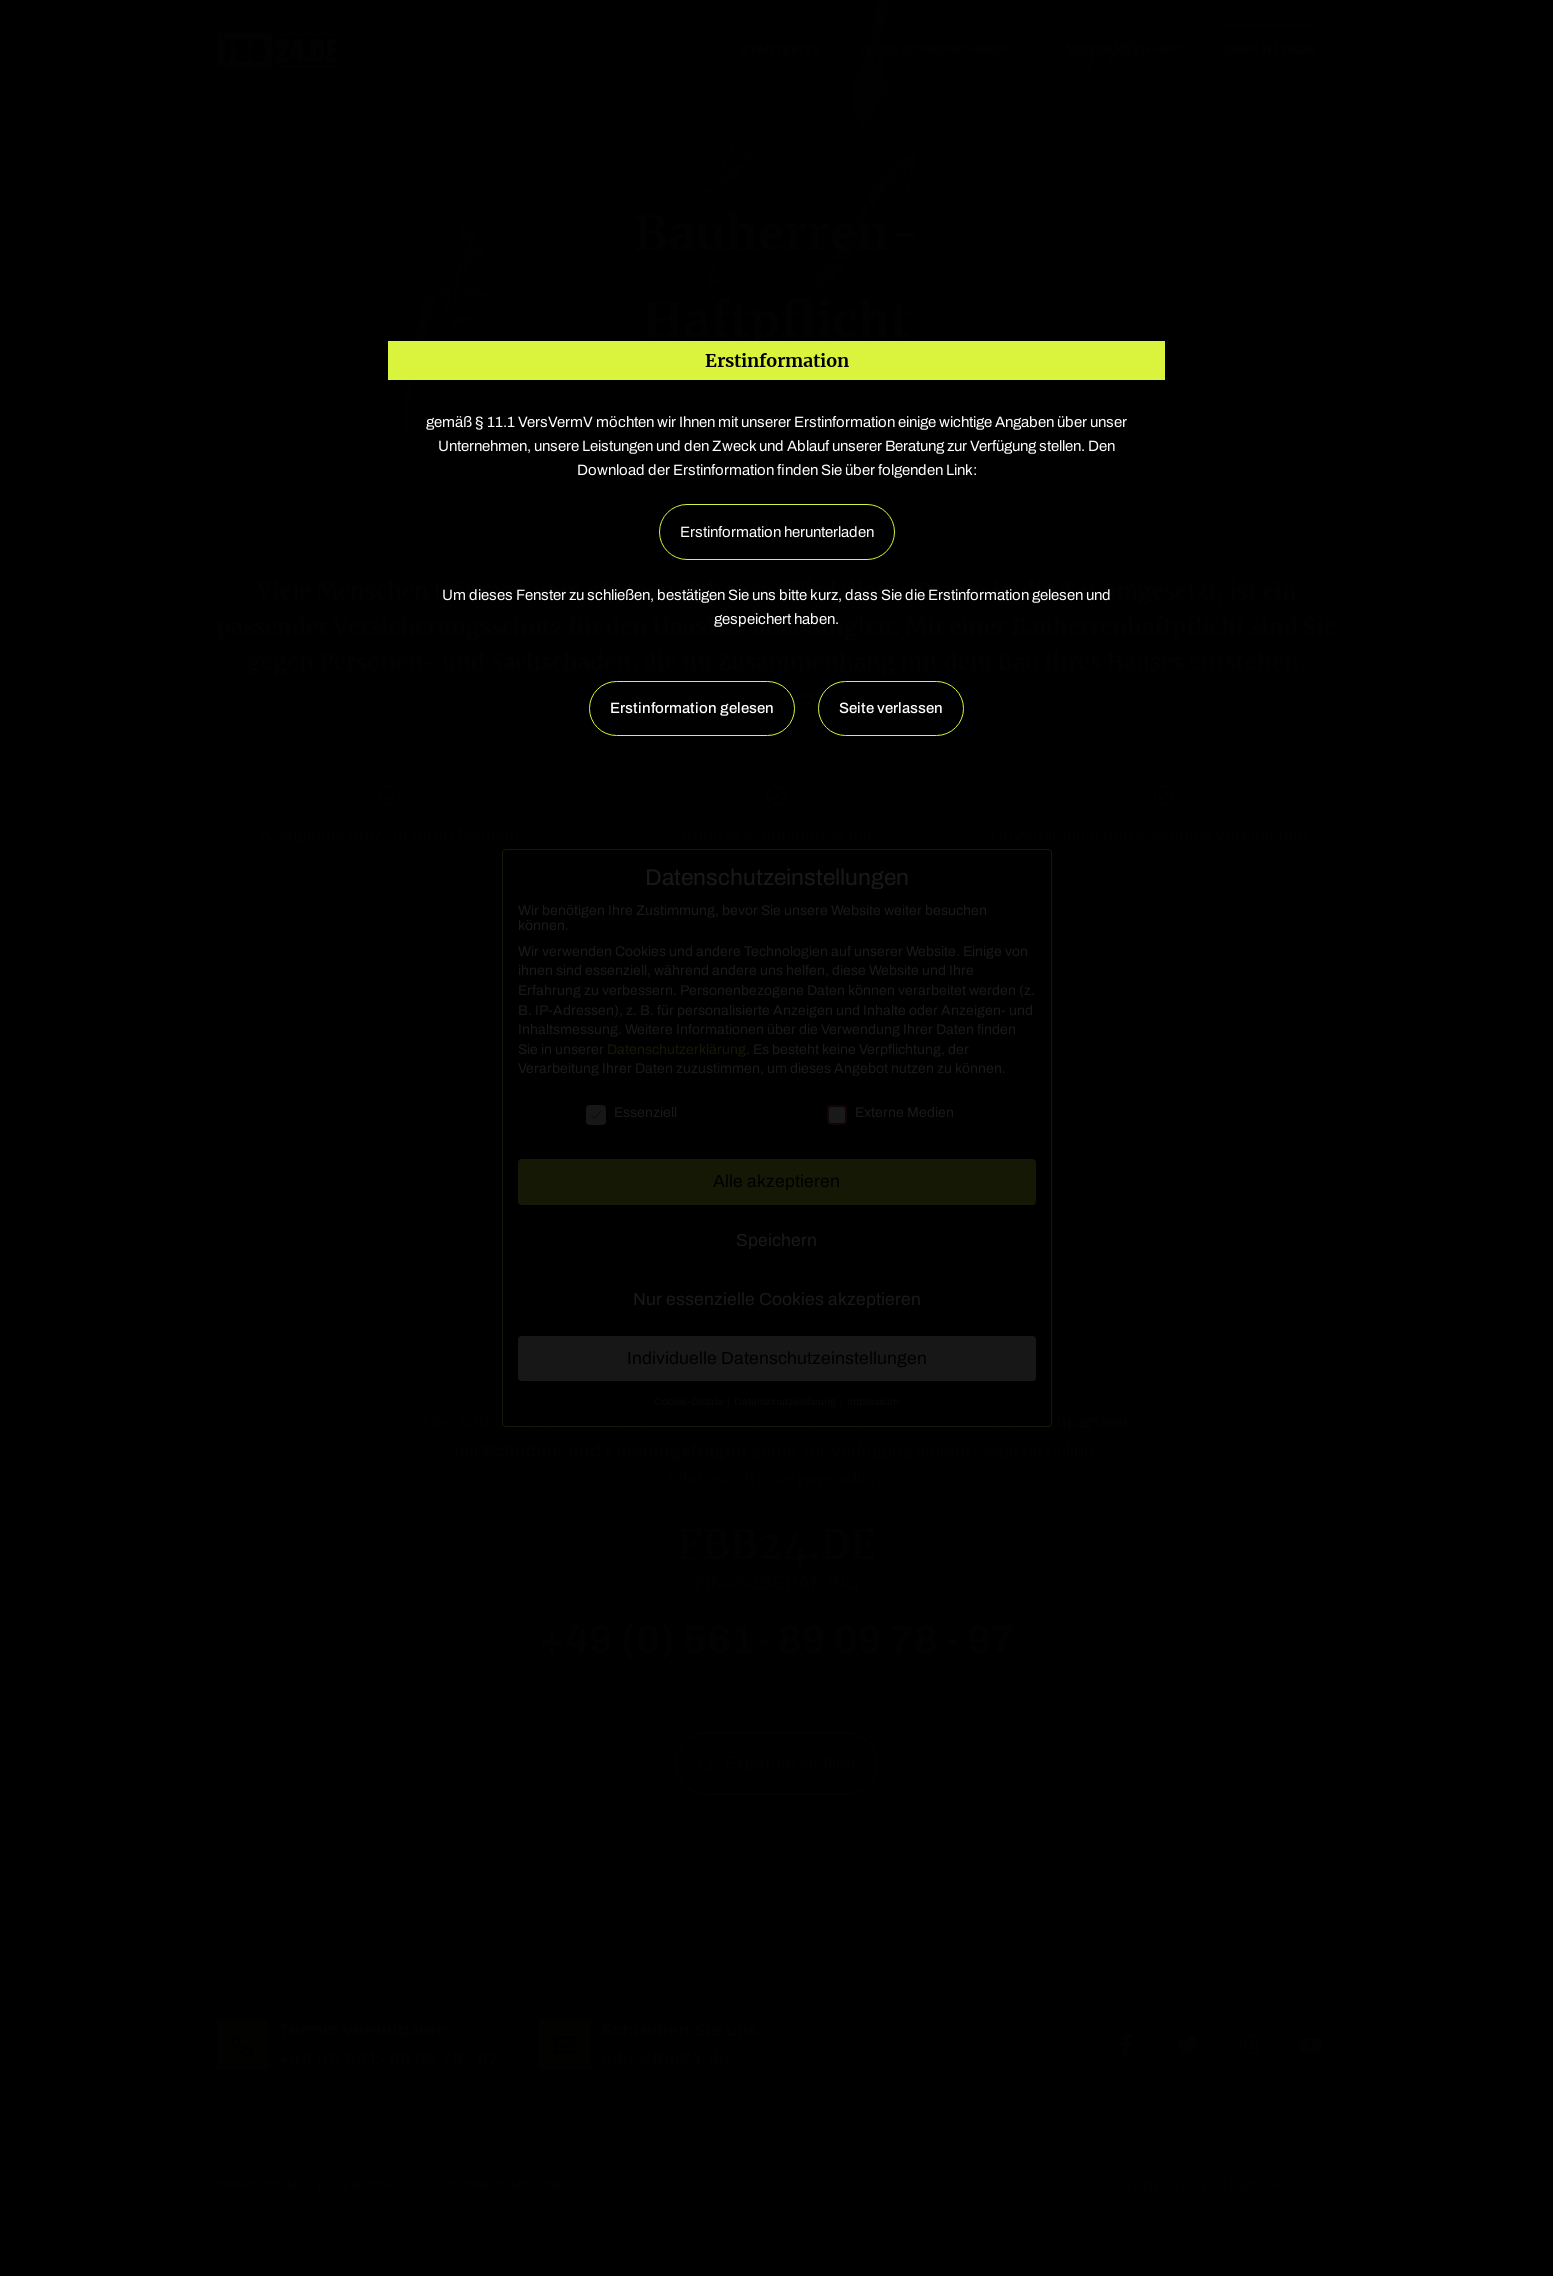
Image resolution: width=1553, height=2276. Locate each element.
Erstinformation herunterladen (777, 532)
